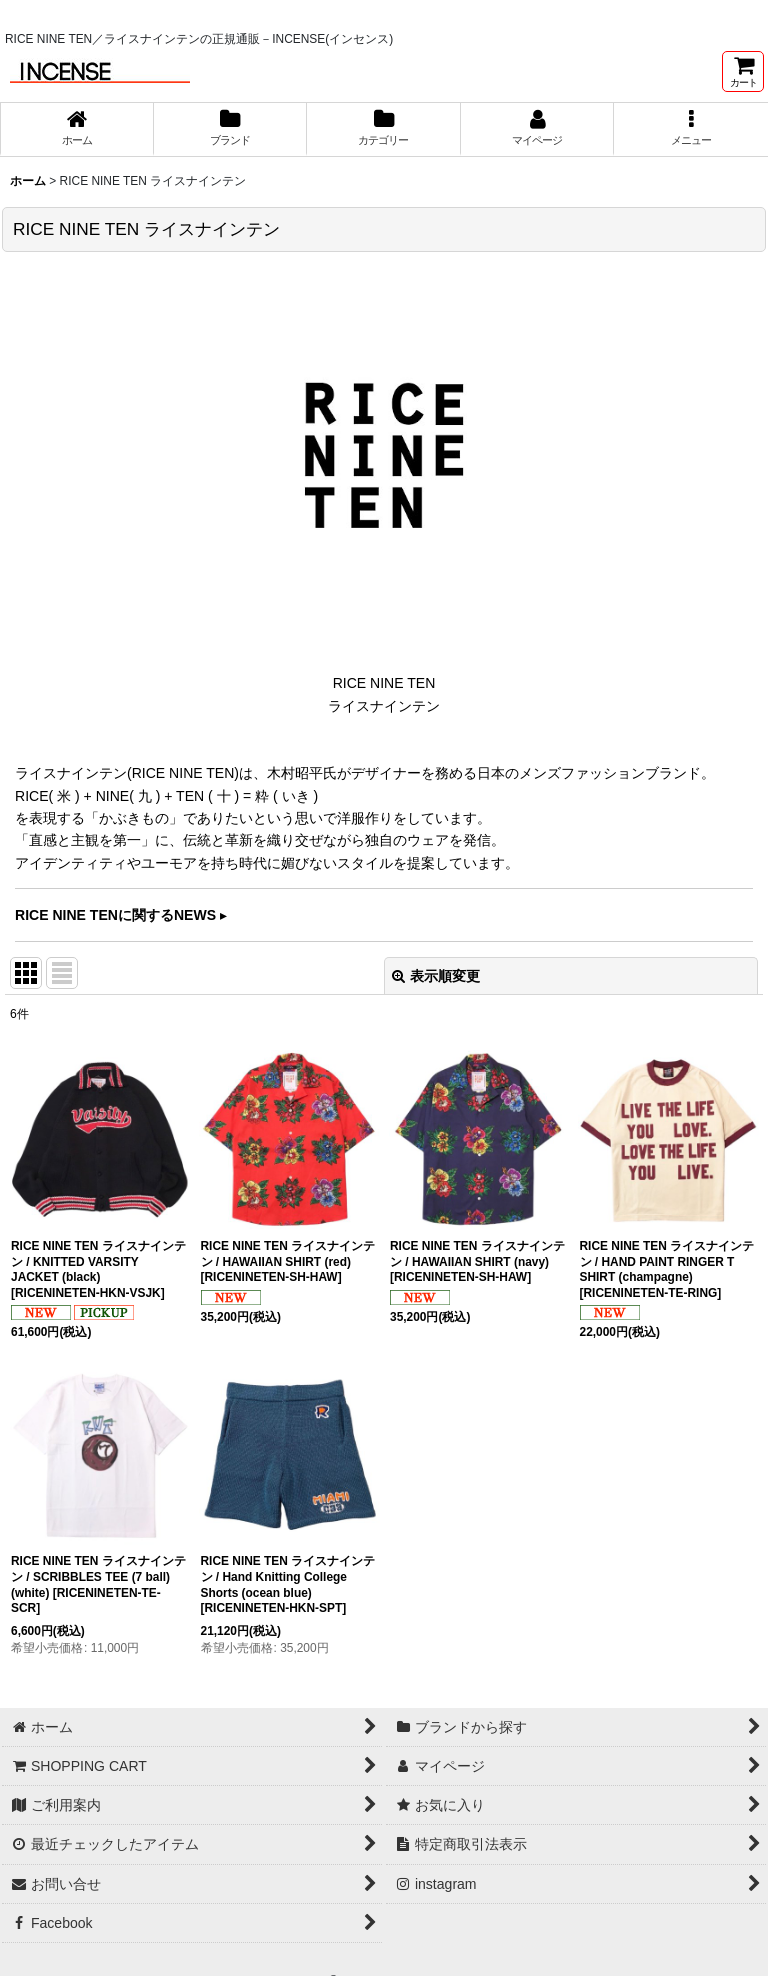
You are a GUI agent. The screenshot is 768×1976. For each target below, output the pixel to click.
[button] (691, 129)
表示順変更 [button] (436, 976)
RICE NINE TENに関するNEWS (115, 915)
